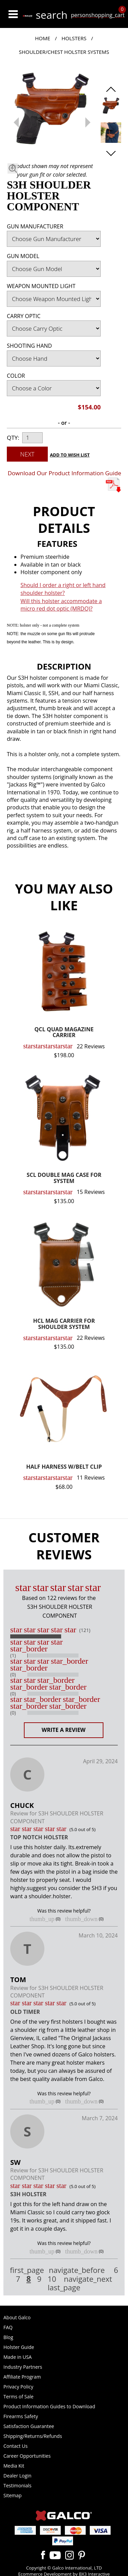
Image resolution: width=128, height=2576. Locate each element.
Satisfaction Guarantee (28, 2426)
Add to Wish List (70, 455)
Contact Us (15, 2446)
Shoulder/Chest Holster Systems (64, 51)
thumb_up (42, 1919)
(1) (13, 1655)
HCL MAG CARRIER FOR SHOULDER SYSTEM (64, 1324)
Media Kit (13, 2465)
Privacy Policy (18, 2386)
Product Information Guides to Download (49, 2406)
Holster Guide (18, 2347)
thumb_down (81, 1919)
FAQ (8, 2327)
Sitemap (12, 2495)
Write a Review (64, 1730)
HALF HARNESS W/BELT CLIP (64, 1467)
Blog (8, 2337)
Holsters (73, 38)
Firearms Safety (20, 2416)
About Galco (17, 2317)
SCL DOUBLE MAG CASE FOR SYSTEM (64, 1178)
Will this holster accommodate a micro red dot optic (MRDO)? (61, 604)
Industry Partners (22, 2367)
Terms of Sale (18, 2396)
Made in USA (17, 2357)
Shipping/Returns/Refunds (32, 2436)
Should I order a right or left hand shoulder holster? (62, 588)
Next (27, 454)
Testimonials (17, 2485)
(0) (13, 1674)
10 (51, 2279)
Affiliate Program (22, 2376)
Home (42, 38)
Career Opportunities (27, 2456)
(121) (84, 1630)
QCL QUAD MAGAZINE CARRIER (64, 1033)
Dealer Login (17, 2475)
